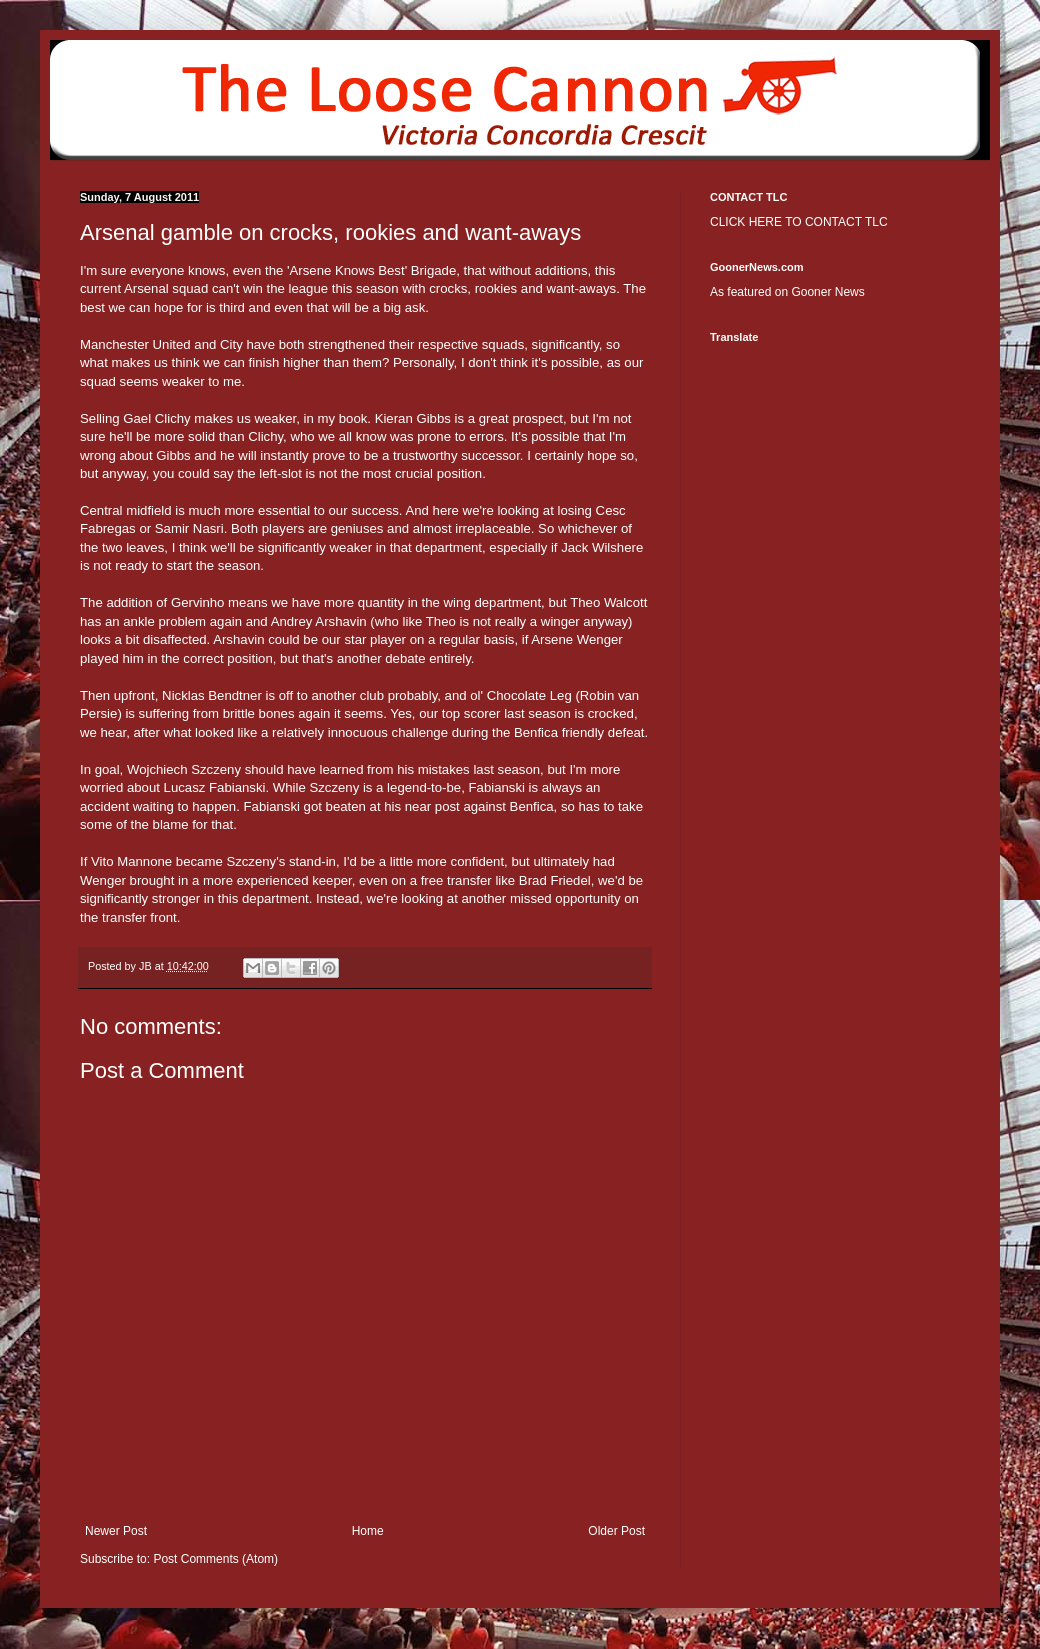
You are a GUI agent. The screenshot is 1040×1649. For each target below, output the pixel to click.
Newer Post (116, 1531)
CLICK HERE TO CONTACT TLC (799, 222)
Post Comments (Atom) (215, 1559)
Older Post (616, 1531)
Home (368, 1531)
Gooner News (827, 292)
